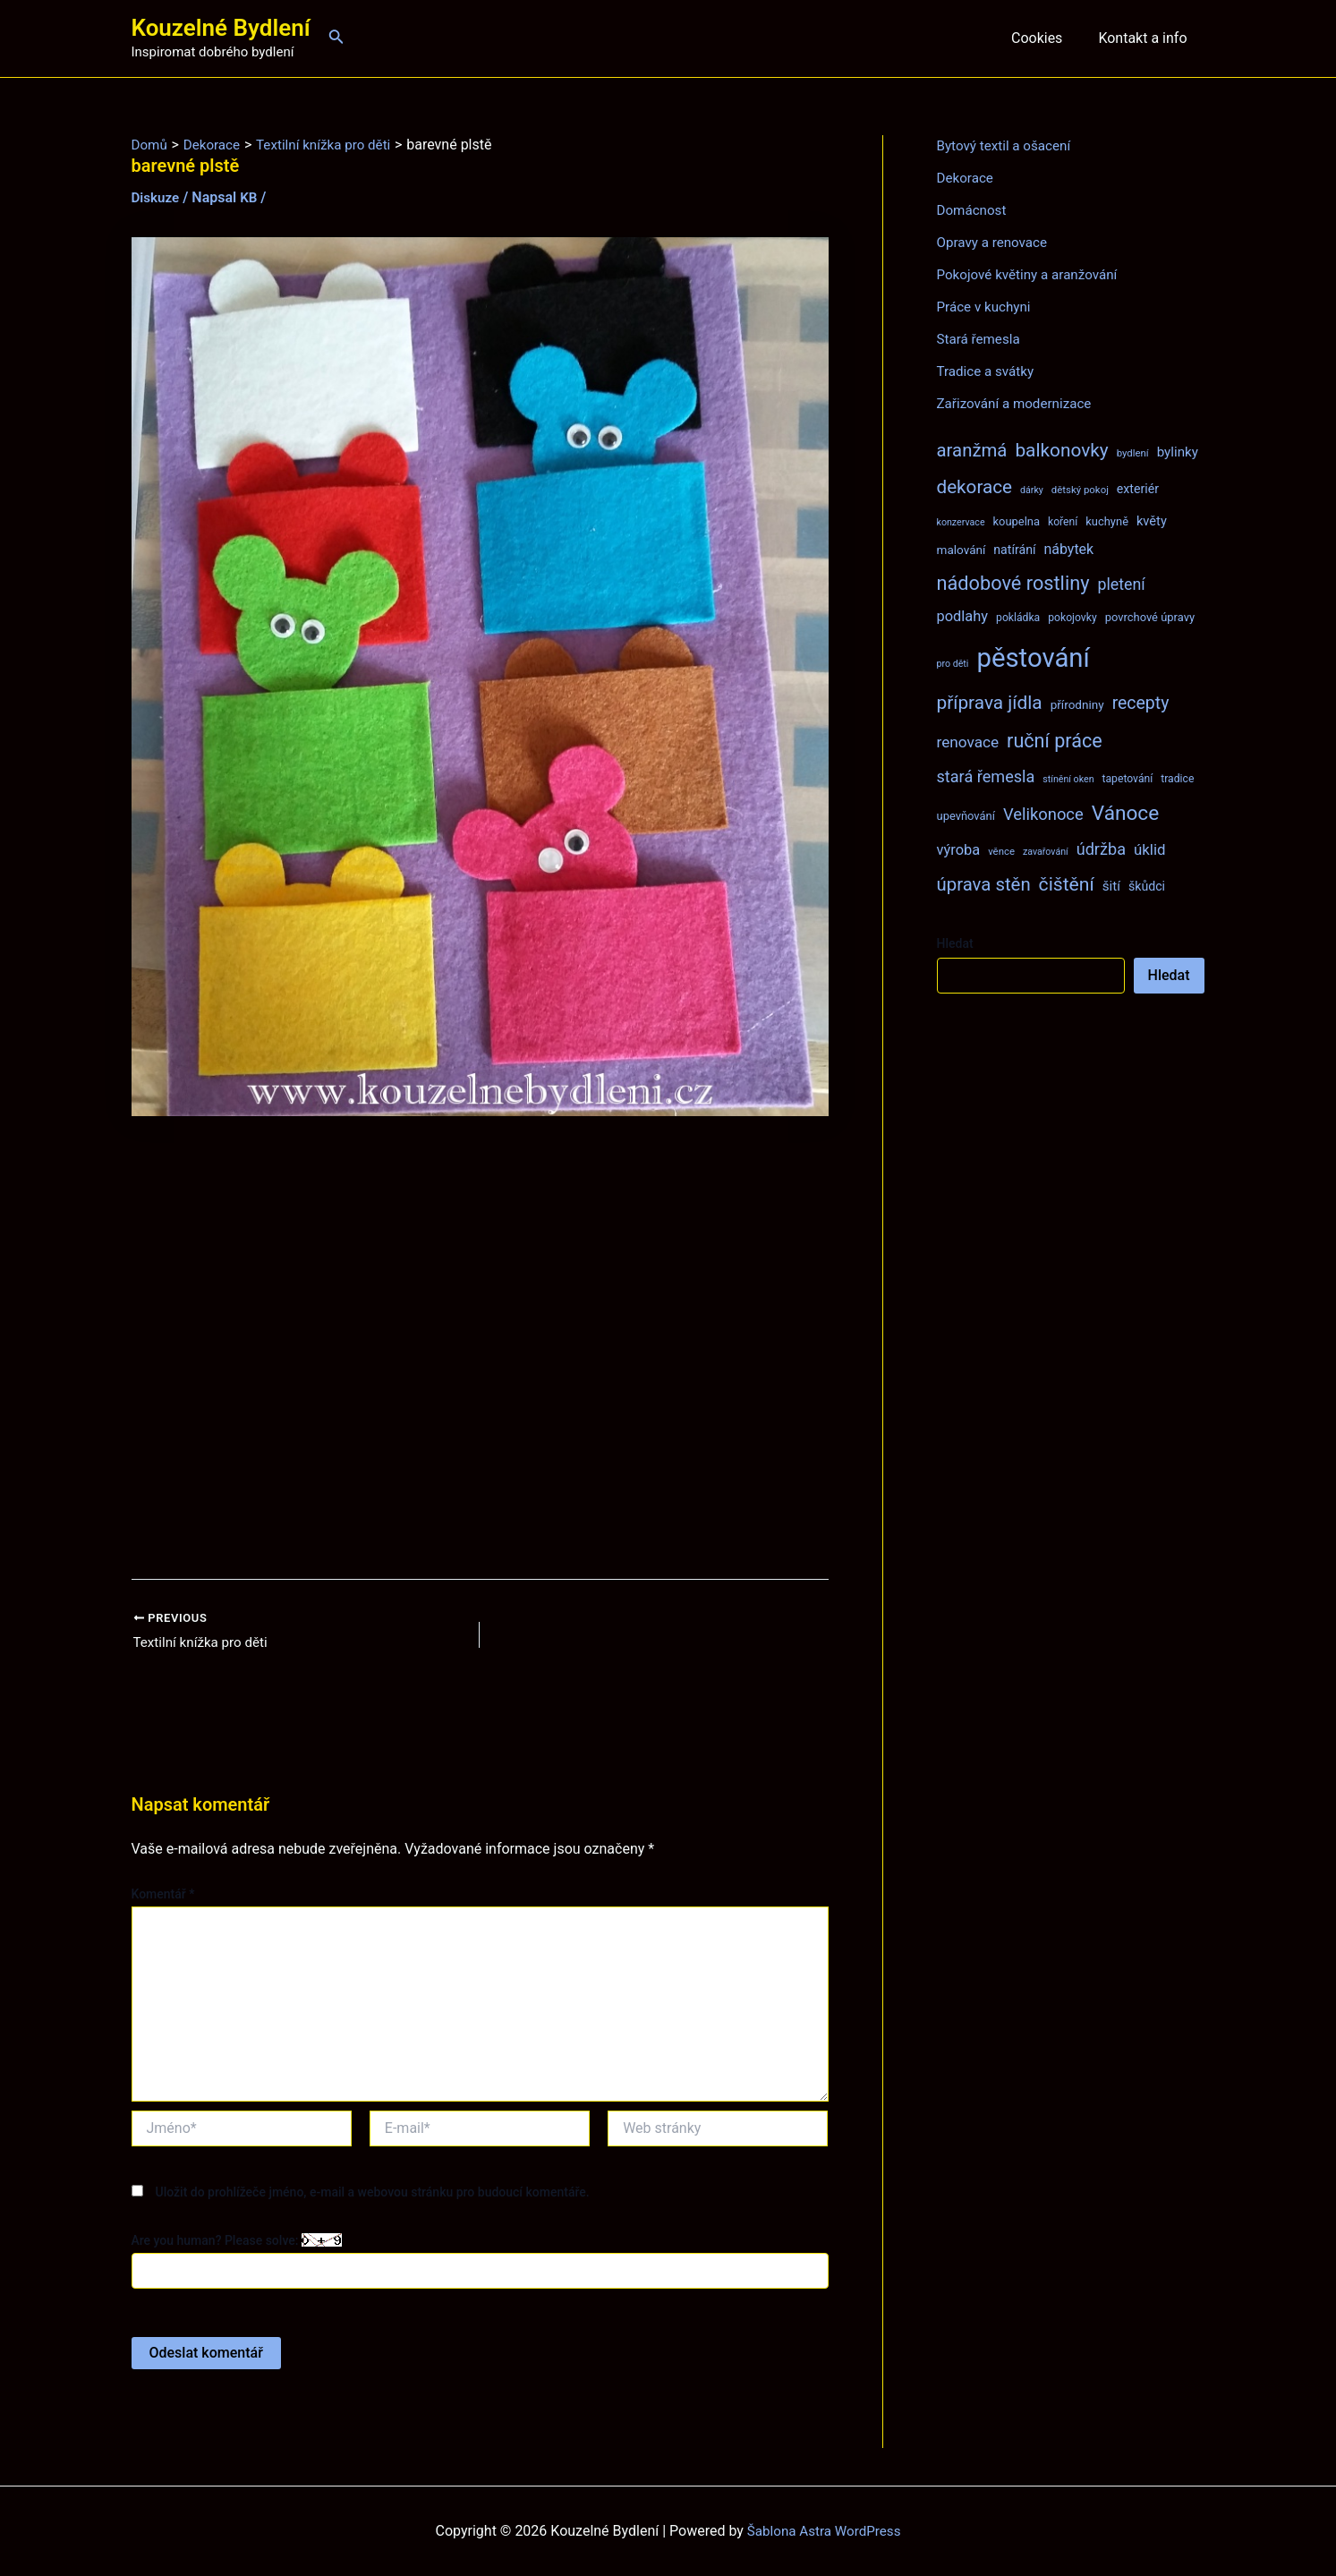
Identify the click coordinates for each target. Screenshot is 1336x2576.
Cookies (1047, 38)
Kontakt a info (1146, 38)
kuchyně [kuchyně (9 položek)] (1106, 521)
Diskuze (157, 197)
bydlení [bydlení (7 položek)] (1133, 453)
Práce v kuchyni (986, 306)
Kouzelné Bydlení (221, 27)
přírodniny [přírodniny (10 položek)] (1077, 704)
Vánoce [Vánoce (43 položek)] (1126, 813)
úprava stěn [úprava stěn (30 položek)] (984, 884)
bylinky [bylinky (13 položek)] (1177, 452)
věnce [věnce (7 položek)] (1001, 851)
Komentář (163, 1896)
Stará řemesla (981, 338)
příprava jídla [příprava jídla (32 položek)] (989, 702)
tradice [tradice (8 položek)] (1177, 778)
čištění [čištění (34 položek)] (1066, 884)
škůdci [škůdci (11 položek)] (1146, 886)
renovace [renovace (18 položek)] (968, 742)
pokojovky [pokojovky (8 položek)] (1072, 617)
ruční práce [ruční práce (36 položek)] (1054, 740)
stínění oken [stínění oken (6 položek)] (1067, 779)
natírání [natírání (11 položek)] (1014, 549)
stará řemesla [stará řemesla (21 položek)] (986, 776)
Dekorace (967, 177)
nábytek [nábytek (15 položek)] (1068, 549)
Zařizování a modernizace (1019, 403)
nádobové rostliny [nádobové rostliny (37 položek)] (1013, 583)
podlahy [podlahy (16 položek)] (963, 616)
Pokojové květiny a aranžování (1032, 274)
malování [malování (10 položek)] (961, 549)
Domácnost (973, 209)
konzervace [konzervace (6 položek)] (961, 522)
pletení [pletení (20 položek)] (1121, 584)
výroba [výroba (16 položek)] (959, 849)
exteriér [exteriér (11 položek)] (1138, 489)
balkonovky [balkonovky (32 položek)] (1061, 450)
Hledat (955, 943)
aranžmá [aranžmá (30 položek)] (972, 450)
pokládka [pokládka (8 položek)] (1018, 617)
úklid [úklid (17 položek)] (1150, 849)
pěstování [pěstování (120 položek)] (1032, 658)
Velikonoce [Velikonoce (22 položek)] (1043, 814)
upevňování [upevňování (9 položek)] (966, 816)
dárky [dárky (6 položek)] (1031, 490)
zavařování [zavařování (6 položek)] (1045, 851)
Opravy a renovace (995, 242)
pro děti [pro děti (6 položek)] (953, 664)
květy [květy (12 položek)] (1151, 521)
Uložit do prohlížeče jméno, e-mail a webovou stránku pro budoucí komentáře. (372, 2193)
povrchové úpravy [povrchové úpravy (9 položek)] (1150, 617)
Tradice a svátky (988, 371)
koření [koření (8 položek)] (1062, 522)
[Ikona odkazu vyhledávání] (336, 38)
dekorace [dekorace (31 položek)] (975, 487)
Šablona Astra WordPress (824, 2530)
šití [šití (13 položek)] (1111, 886)
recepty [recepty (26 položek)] (1141, 703)
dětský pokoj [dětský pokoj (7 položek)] (1080, 489)
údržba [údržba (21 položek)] (1101, 849)
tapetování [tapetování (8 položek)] (1127, 778)
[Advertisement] (480, 1348)
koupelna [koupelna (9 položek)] (1017, 521)
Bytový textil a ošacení (1007, 145)
